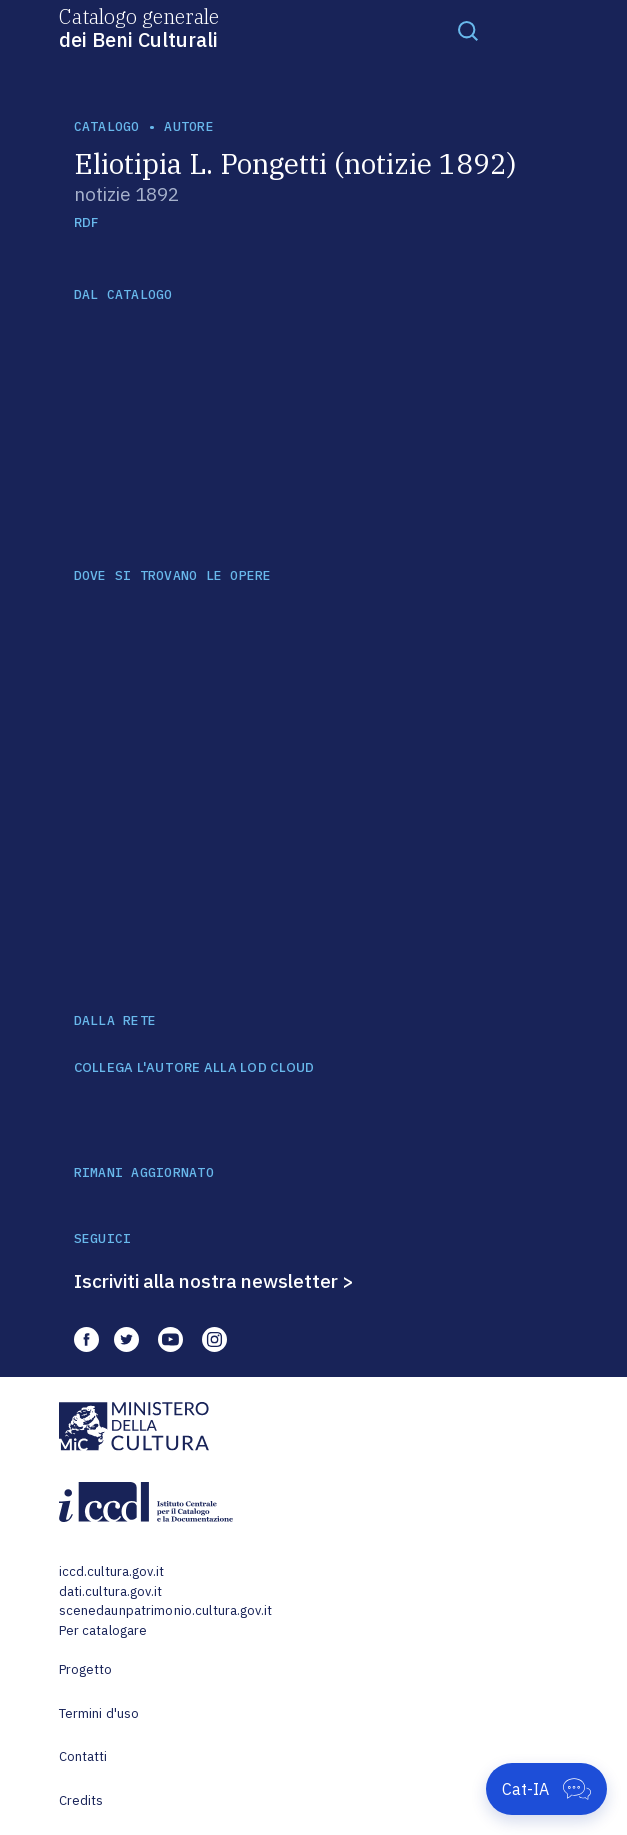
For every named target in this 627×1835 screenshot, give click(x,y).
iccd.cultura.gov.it (111, 1571)
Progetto (86, 1669)
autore (189, 126)
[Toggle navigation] (468, 30)
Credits (81, 1800)
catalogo (107, 126)
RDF (86, 222)
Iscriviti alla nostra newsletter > (214, 1281)
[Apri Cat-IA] (546, 1789)
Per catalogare (103, 1630)
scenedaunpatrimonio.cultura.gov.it (165, 1610)
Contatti (83, 1756)
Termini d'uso (99, 1713)
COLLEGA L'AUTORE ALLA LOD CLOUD (194, 1068)
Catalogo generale (139, 27)
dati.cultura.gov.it (110, 1591)
